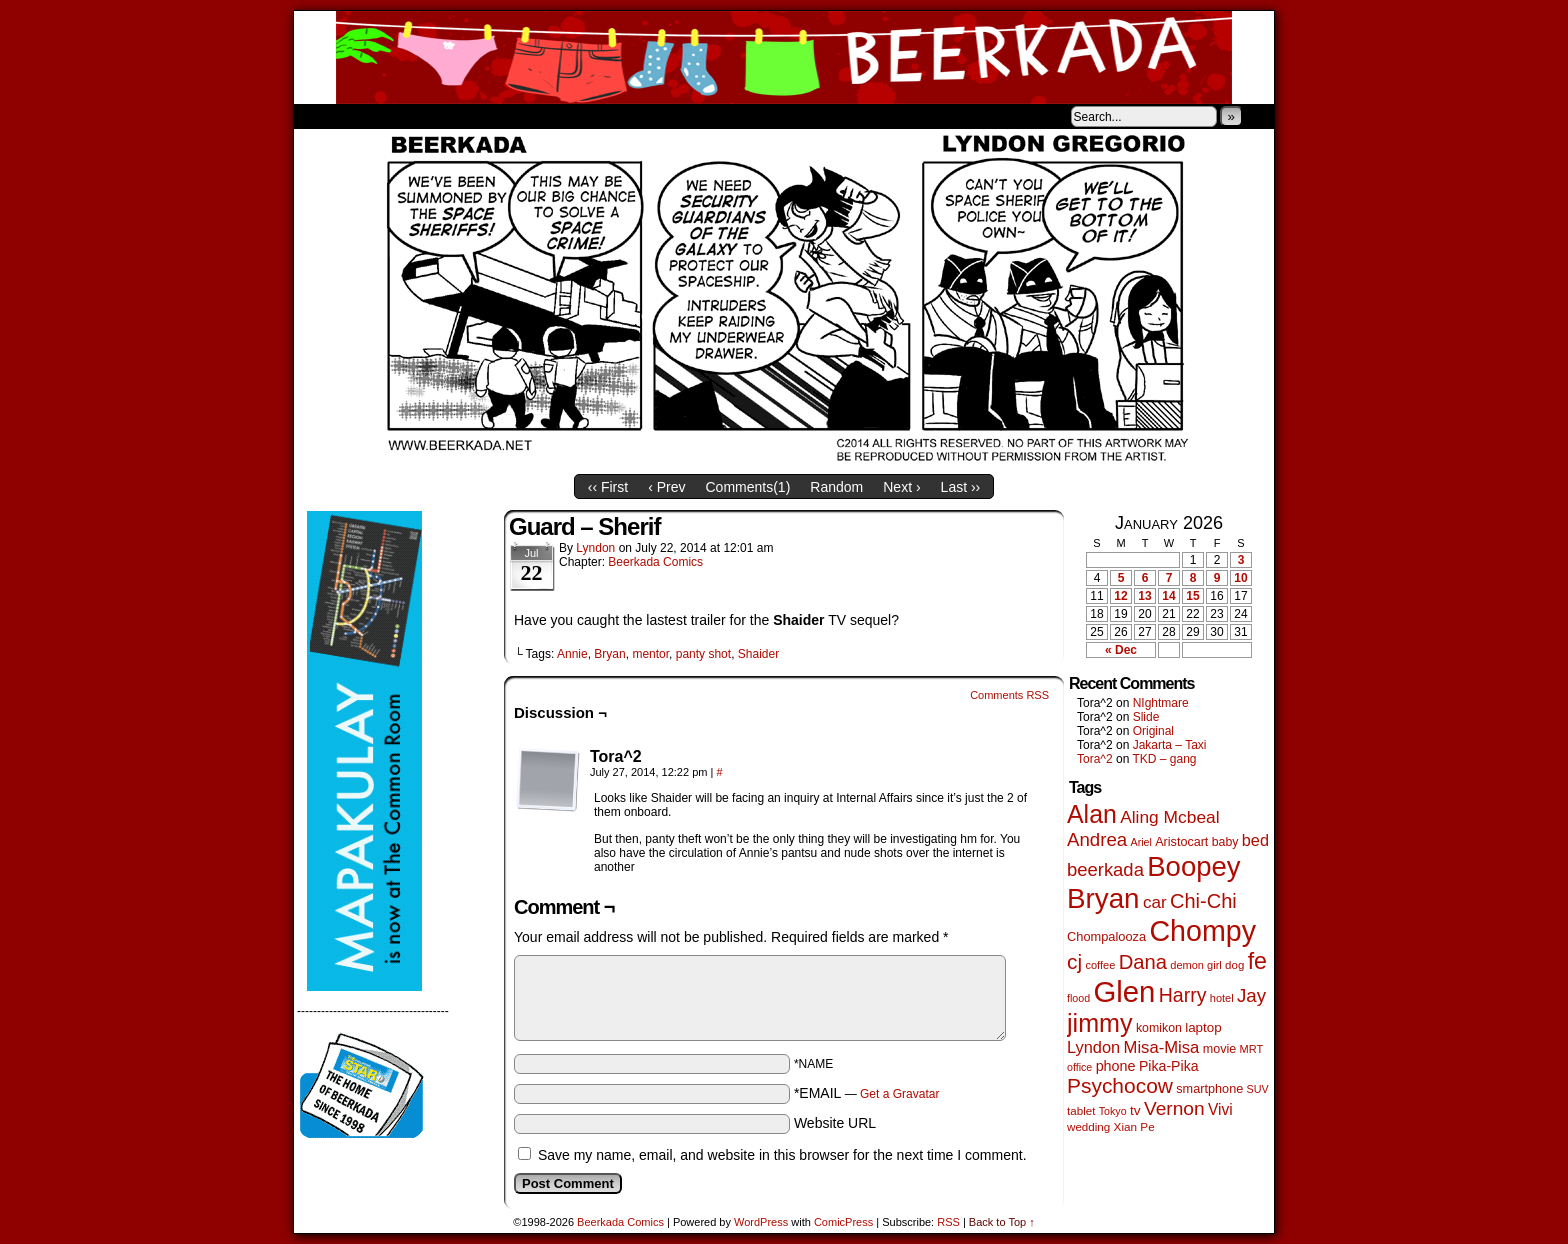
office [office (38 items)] (1079, 1067)
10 (1240, 578)
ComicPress (843, 1222)
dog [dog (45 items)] (1234, 965)
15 (1192, 596)
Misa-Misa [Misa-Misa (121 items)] (1162, 1047)
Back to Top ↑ (1002, 1222)
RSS (948, 1222)
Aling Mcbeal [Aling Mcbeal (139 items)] (1169, 817)
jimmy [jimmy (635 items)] (1100, 1023)
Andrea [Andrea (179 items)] (1097, 839)
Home (322, 116)
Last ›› (961, 487)
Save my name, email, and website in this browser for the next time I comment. (782, 1155)
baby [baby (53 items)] (1225, 842)
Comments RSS (1009, 695)
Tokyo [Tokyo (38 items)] (1113, 1111)
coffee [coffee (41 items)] (1100, 965)
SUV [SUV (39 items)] (1258, 1089)
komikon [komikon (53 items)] (1159, 1028)
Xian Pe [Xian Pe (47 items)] (1134, 1126)
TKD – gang (1164, 759)
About (381, 116)
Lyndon (595, 548)
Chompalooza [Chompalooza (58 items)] (1106, 936)
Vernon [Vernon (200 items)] (1174, 1108)
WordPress (761, 1222)
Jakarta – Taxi (1170, 745)
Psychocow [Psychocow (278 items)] (1120, 1085)
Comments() (748, 487)
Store (443, 116)
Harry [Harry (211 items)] (1183, 995)
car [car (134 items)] (1155, 902)
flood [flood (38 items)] (1078, 998)
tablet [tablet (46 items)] (1081, 1110)
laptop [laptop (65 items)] (1203, 1027)
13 (1144, 596)
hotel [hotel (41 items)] (1222, 998)
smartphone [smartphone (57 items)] (1209, 1089)
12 (1120, 596)
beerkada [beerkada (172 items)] (1105, 869)
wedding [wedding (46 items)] (1088, 1126)
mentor (650, 654)
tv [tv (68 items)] (1135, 1110)
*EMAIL (867, 1093)
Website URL (835, 1123)
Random (836, 487)
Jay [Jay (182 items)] (1251, 995)
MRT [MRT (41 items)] (1252, 1049)
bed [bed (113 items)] (1255, 840)
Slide (1146, 717)
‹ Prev (666, 487)
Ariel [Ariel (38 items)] (1141, 842)
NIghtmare (1161, 703)
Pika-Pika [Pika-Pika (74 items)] (1169, 1066)
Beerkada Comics (784, 57)
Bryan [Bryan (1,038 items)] (1103, 898)
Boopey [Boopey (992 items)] (1193, 866)
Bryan (609, 654)
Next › (901, 487)
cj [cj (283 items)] (1074, 961)
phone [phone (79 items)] (1116, 1066)
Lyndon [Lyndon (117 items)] (1093, 1047)
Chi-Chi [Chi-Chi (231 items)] (1203, 901)
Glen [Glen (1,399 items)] (1124, 991)
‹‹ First (608, 487)
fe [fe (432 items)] (1257, 961)
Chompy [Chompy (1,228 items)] (1202, 931)
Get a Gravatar (899, 1094)
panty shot (703, 654)
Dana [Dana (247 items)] (1143, 962)
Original (1153, 731)
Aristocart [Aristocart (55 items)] (1181, 842)
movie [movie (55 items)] (1220, 1049)
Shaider (758, 654)
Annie (572, 654)
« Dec (1121, 650)
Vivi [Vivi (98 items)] (1220, 1109)
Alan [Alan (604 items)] (1092, 814)
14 (1168, 596)
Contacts (519, 116)
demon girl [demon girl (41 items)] (1195, 965)
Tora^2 (1095, 759)
